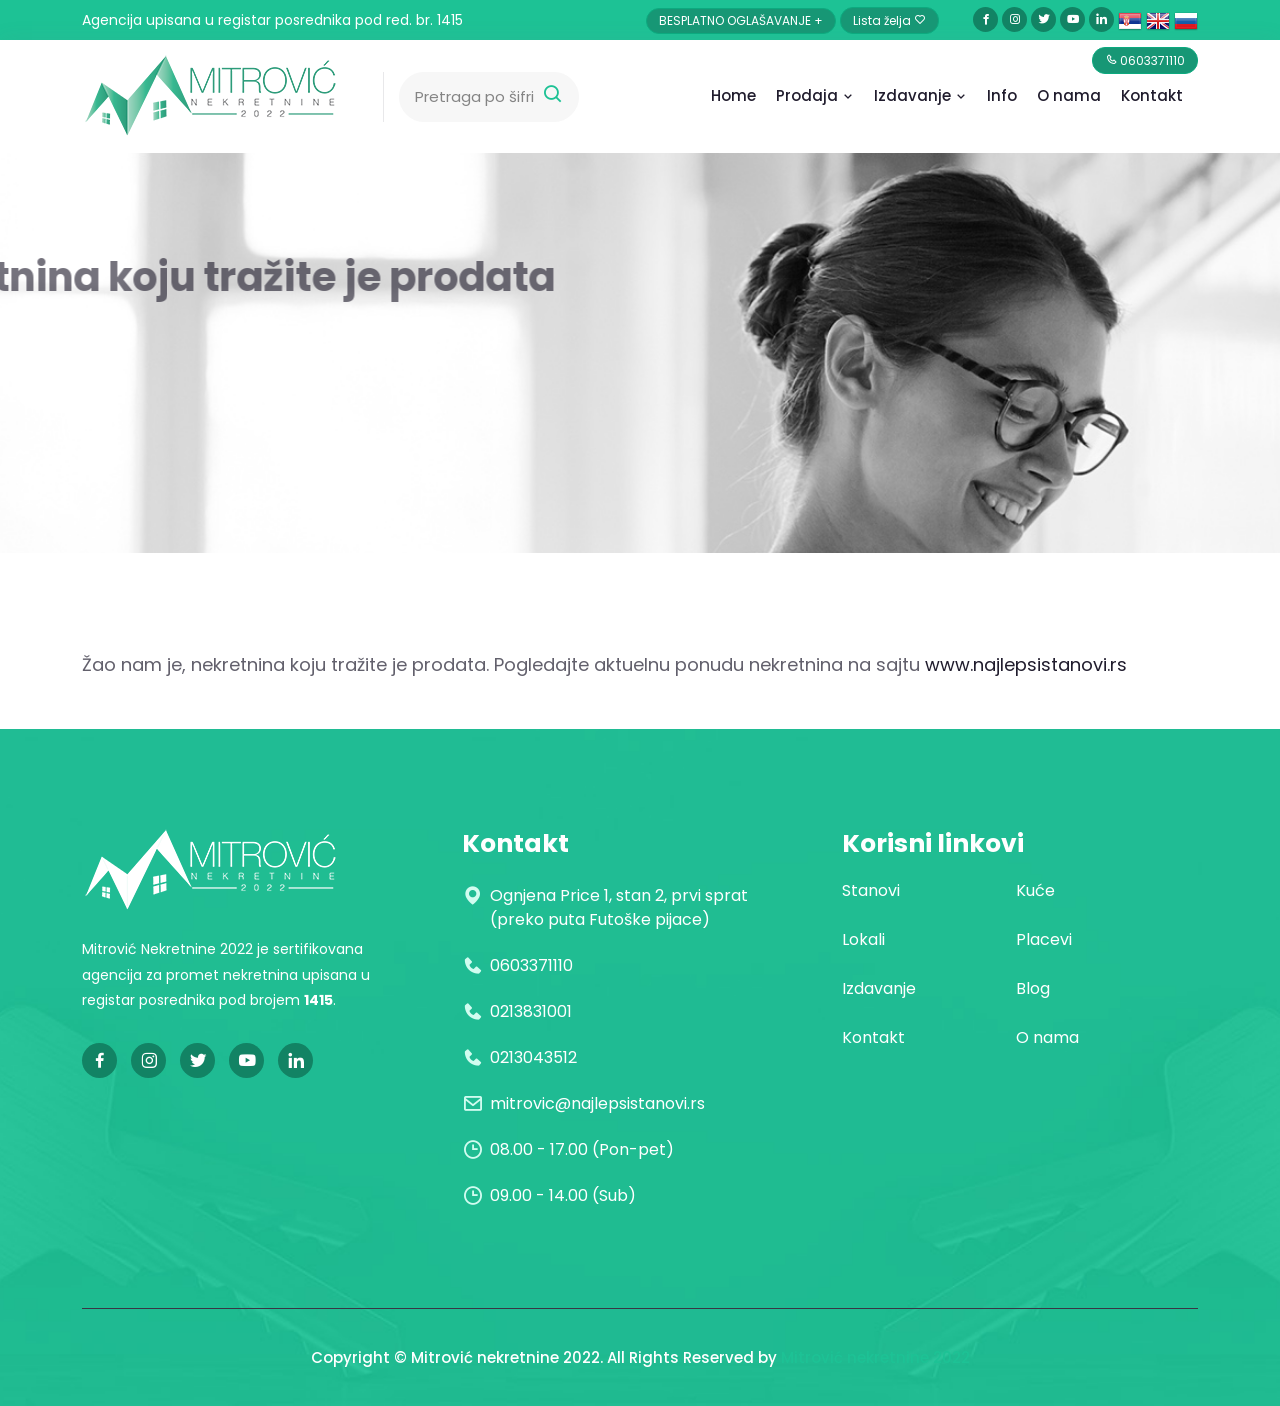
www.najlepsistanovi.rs (1026, 664)
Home (733, 95)
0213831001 (531, 1011)
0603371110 (531, 965)
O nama (1047, 1037)
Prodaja (815, 95)
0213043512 (533, 1057)
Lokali (863, 939)
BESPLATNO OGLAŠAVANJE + (741, 20)
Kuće (1035, 890)
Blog (1033, 988)
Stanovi (871, 890)
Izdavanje (920, 95)
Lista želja (889, 20)
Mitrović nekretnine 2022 (875, 1357)
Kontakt (1152, 95)
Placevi (1044, 939)
